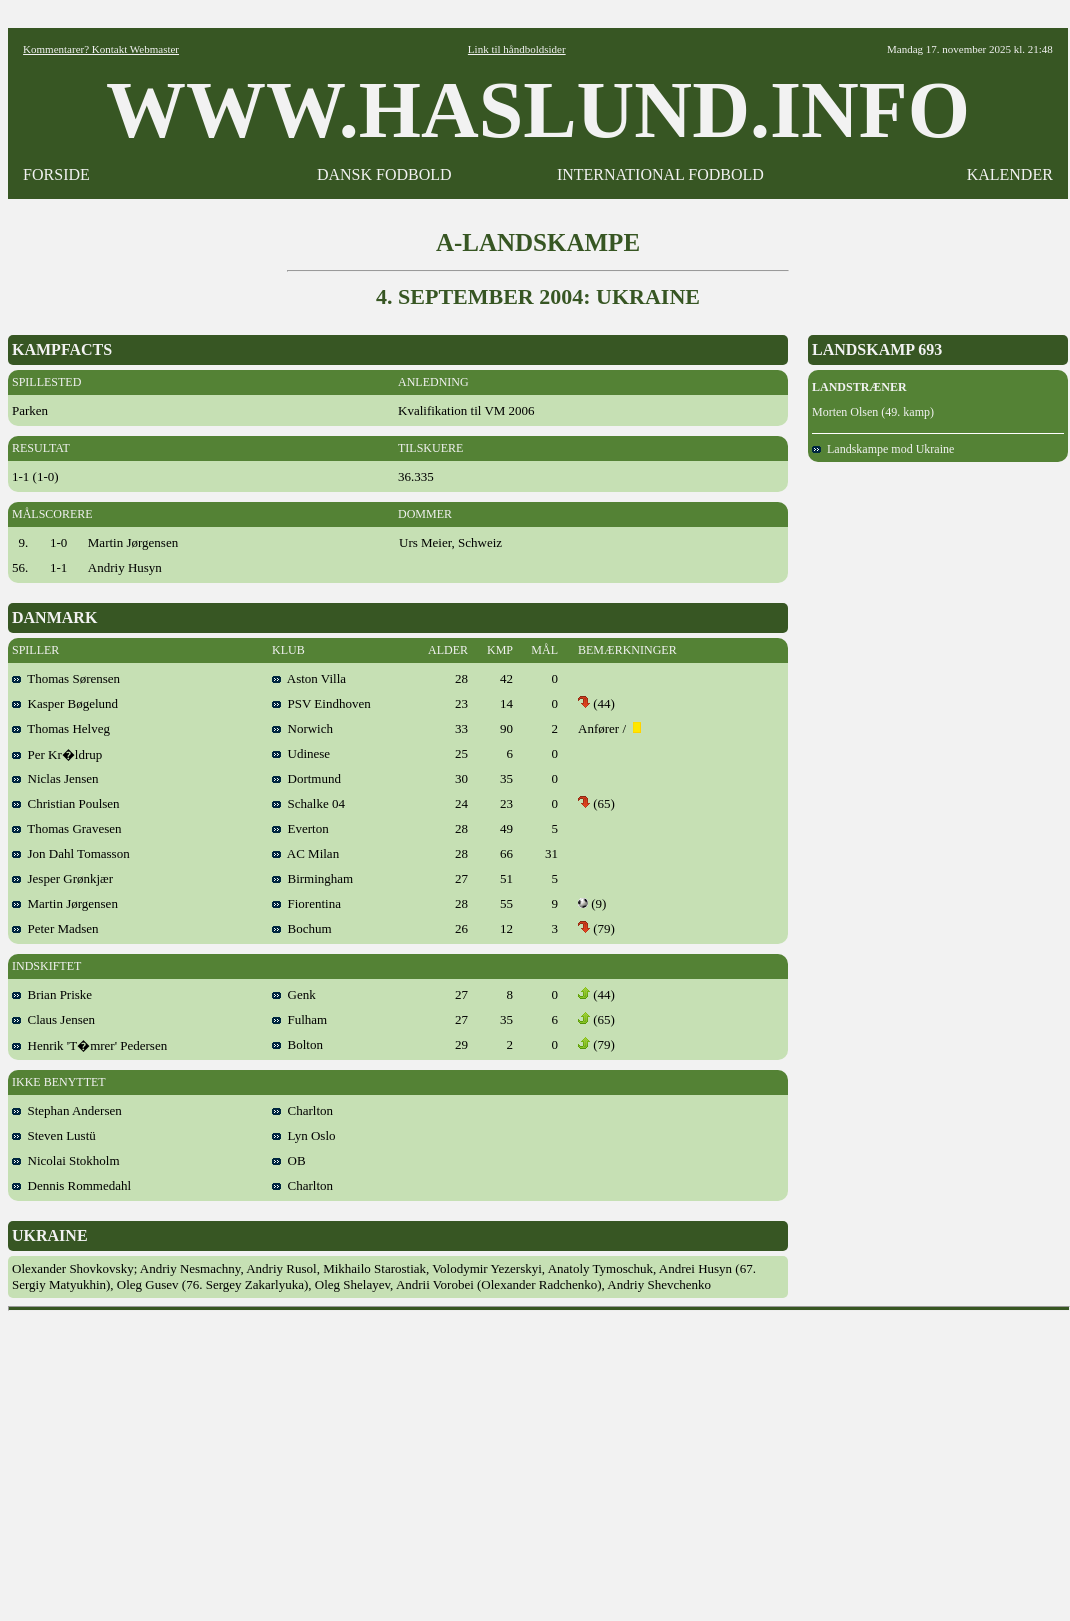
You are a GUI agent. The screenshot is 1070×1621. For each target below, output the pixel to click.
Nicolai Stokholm (66, 1160)
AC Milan (305, 853)
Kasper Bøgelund (65, 703)
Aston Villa (309, 678)
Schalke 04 (308, 803)
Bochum (302, 928)
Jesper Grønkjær (62, 878)
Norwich (302, 728)
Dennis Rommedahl (71, 1185)
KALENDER (1010, 174)
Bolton (297, 1044)
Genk (294, 994)
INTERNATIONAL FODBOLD (660, 174)
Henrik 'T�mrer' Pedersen (89, 1045)
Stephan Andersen (67, 1110)
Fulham (299, 1019)
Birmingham (312, 878)
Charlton (302, 1110)
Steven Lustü (54, 1135)
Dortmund (306, 778)
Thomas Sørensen (66, 678)
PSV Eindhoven (321, 703)
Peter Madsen (55, 928)
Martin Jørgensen (65, 903)
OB (289, 1160)
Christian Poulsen (66, 803)
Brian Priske (52, 994)
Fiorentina (306, 903)
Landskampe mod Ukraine (883, 449)
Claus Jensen (53, 1019)
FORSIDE (56, 174)
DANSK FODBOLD (384, 174)
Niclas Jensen (55, 778)
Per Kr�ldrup (57, 754)
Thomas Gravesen (66, 828)
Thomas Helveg (61, 728)
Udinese (301, 753)
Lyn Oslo (304, 1135)
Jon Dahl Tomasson (71, 853)
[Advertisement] (539, 1459)
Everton (300, 828)
